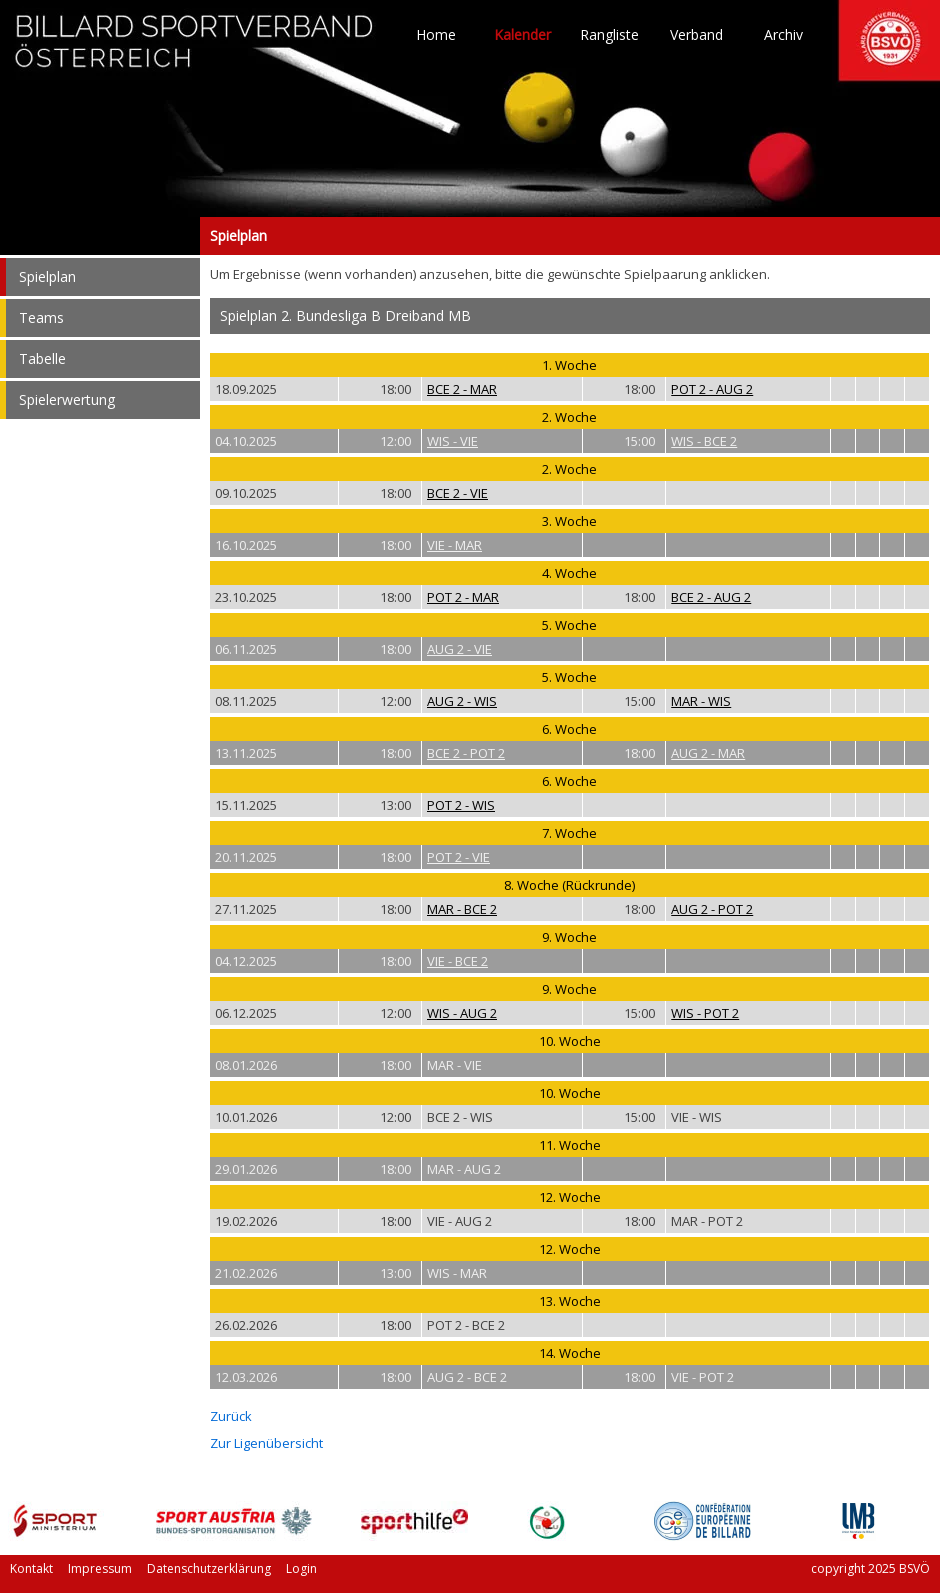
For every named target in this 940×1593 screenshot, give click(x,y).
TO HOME (195, 50)
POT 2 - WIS (461, 805)
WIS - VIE (452, 441)
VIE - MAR (454, 545)
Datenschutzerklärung (209, 1568)
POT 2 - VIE (458, 857)
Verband (696, 35)
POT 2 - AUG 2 (712, 389)
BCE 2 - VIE (457, 493)
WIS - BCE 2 (704, 441)
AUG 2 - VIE (459, 649)
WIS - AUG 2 (462, 1013)
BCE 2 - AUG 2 (711, 597)
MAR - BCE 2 (462, 909)
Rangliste (609, 35)
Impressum (100, 1568)
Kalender (522, 35)
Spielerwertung (67, 399)
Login (301, 1568)
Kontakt (31, 1568)
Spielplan (100, 236)
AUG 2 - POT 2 (712, 909)
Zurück (231, 1416)
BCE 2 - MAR (462, 389)
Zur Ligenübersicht (266, 1443)
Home (436, 35)
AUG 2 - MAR (708, 753)
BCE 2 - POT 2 (466, 753)
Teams (41, 317)
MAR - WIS (701, 701)
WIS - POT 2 (705, 1013)
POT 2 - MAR (463, 597)
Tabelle (42, 358)
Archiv (783, 35)
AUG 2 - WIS (462, 701)
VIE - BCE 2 (457, 961)
